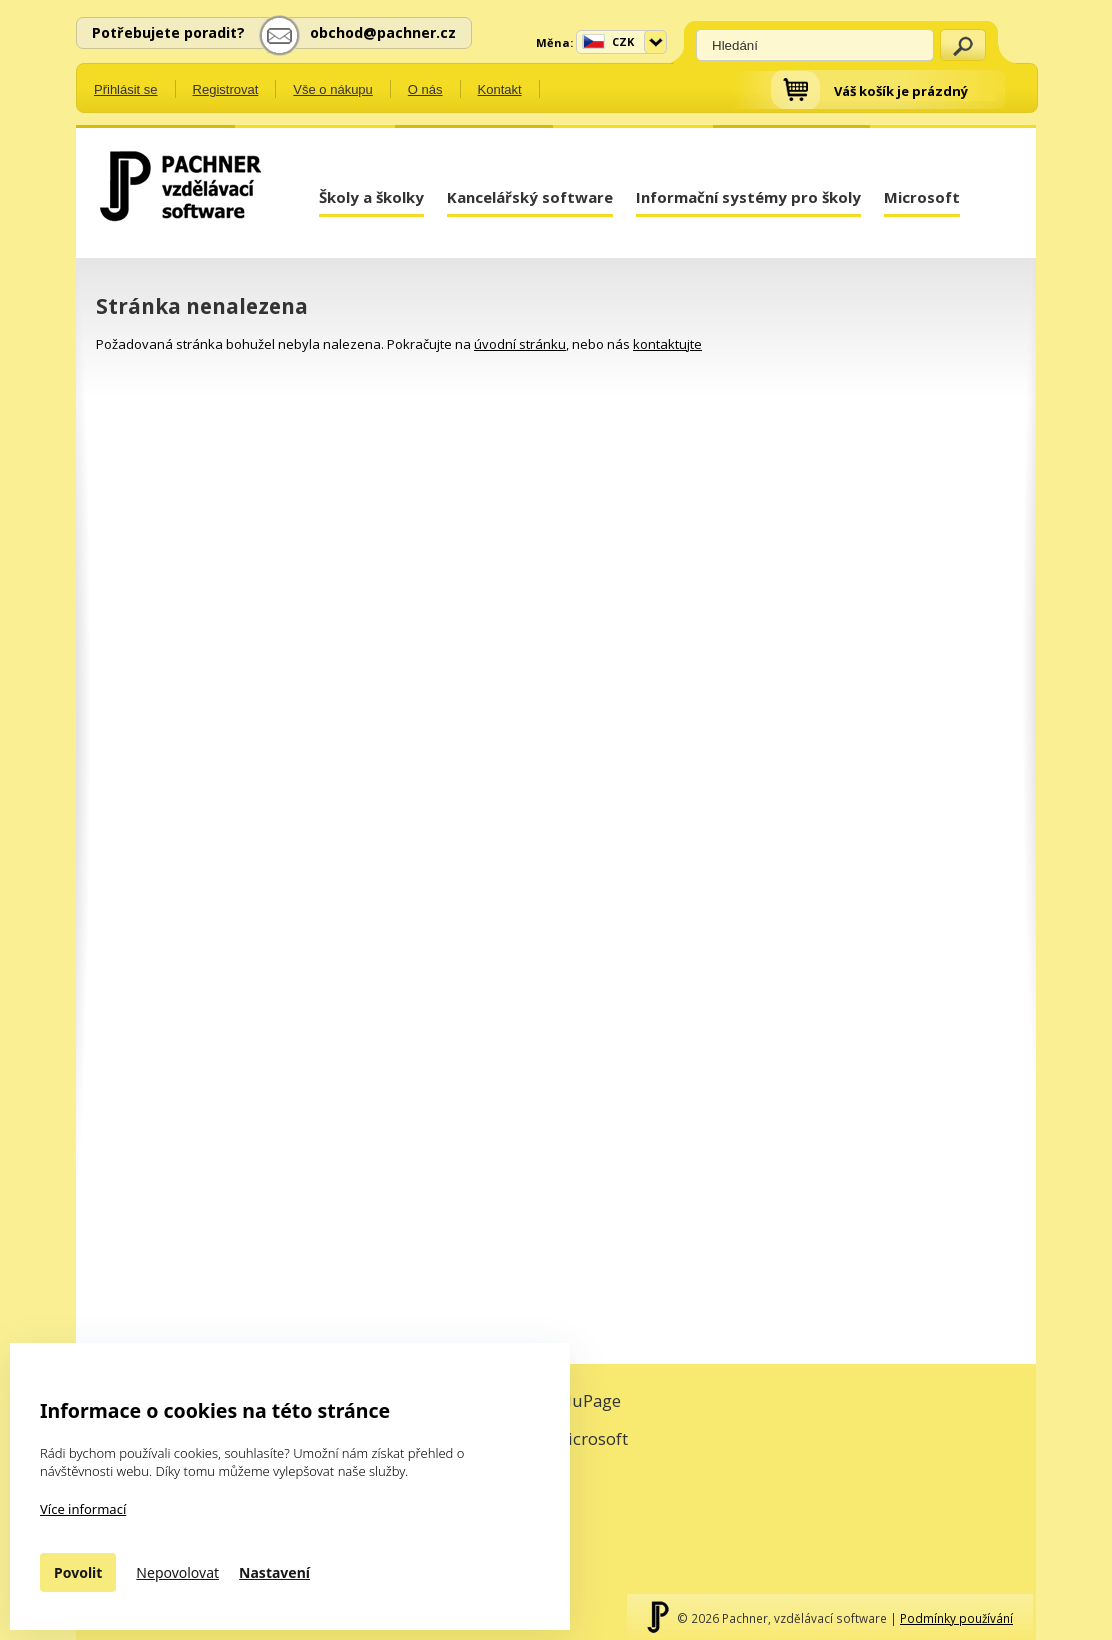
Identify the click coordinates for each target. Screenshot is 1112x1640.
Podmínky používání (956, 1618)
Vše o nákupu (333, 89)
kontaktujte (667, 344)
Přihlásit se (126, 89)
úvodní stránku (520, 344)
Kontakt (500, 89)
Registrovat (226, 89)
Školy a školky (371, 197)
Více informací (83, 1509)
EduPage (586, 1400)
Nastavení (274, 1572)
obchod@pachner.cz (383, 32)
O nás (425, 89)
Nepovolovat (177, 1572)
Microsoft (922, 197)
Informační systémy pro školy (748, 197)
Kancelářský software (530, 197)
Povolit (78, 1572)
